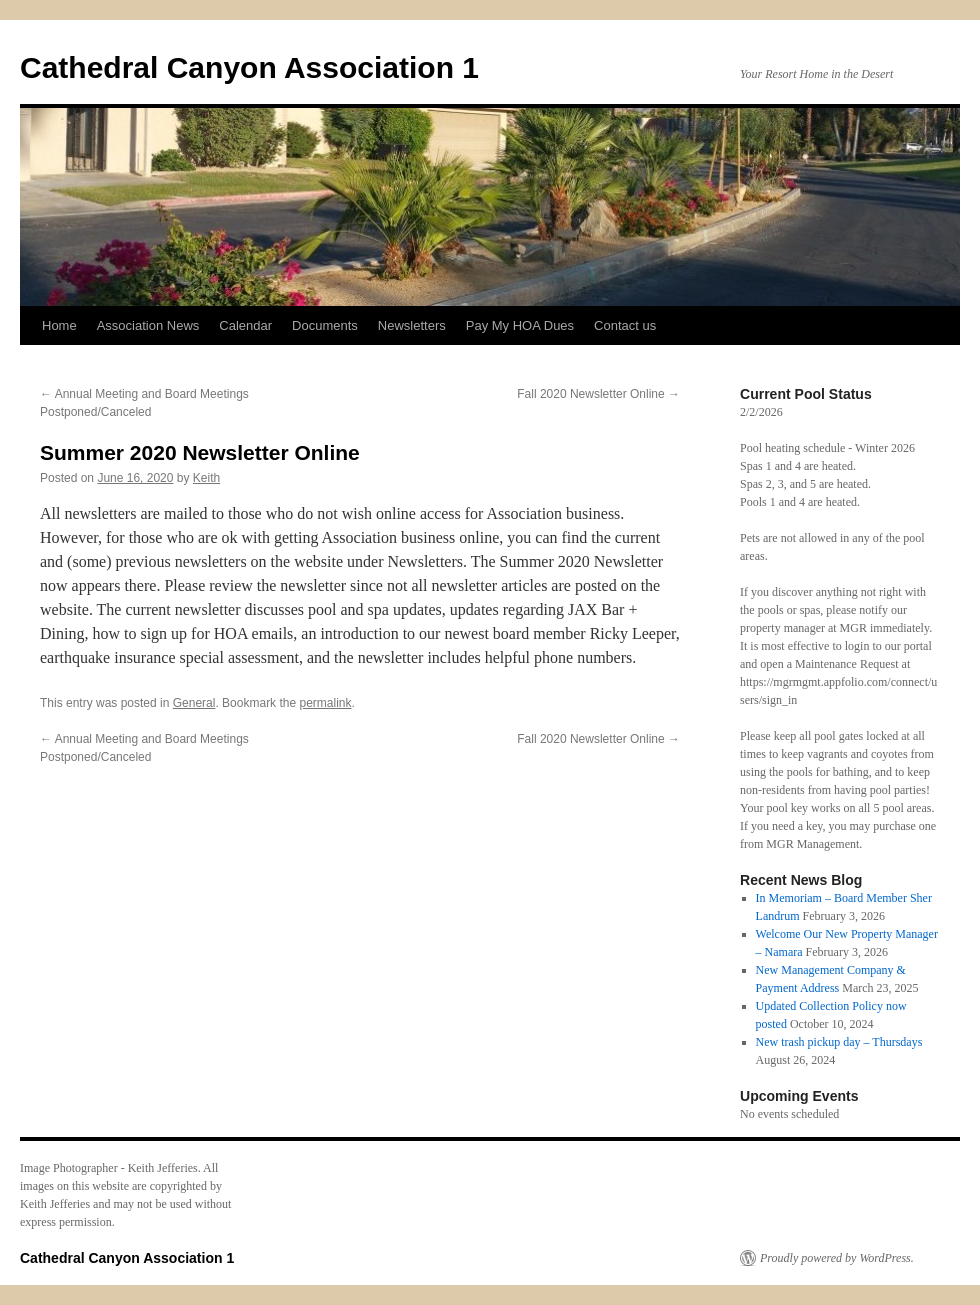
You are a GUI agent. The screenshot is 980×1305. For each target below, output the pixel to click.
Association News (148, 325)
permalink (325, 703)
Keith (206, 478)
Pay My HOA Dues (520, 325)
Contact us (625, 325)
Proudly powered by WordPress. (837, 1258)
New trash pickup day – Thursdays (839, 1042)
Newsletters (412, 325)
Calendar (245, 325)
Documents (325, 325)
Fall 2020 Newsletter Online (598, 394)
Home (59, 325)
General (194, 703)
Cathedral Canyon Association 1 (249, 67)
